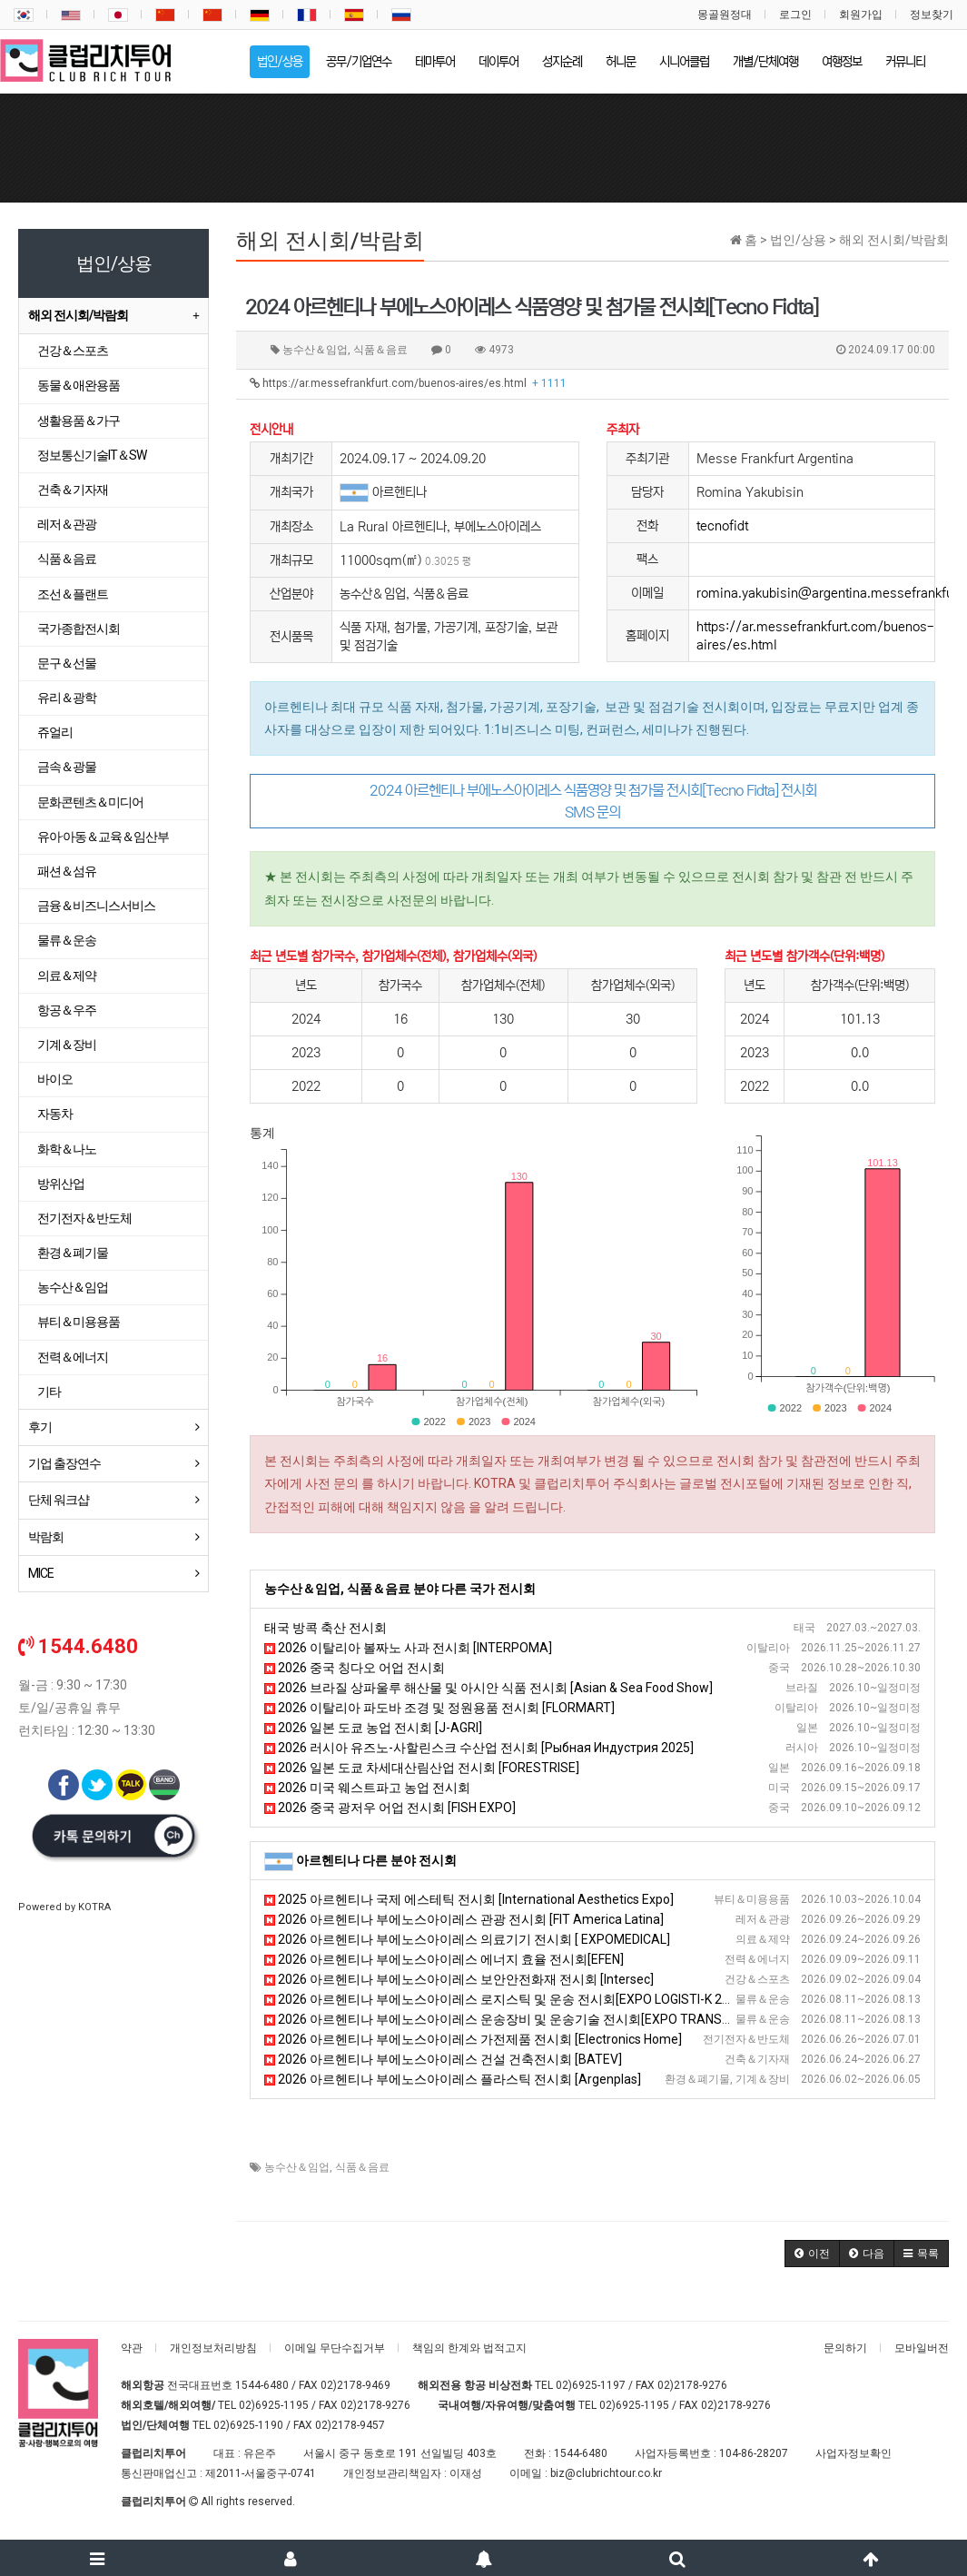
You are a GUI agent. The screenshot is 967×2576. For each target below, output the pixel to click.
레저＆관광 (66, 524)
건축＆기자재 (72, 489)
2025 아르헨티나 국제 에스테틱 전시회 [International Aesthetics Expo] (469, 1899)
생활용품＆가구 (78, 420)
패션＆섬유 (66, 871)
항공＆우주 (66, 1010)
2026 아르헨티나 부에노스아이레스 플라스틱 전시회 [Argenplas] (452, 2079)
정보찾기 (931, 14)
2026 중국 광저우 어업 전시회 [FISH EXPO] (390, 1807)
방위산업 (60, 1183)
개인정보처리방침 (213, 2348)
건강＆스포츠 (72, 350)
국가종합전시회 (78, 628)
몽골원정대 (724, 14)
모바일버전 (921, 2348)
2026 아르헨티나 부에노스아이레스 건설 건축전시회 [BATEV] (443, 2059)
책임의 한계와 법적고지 (469, 2348)
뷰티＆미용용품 (78, 1321)
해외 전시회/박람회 (78, 315)
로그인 (795, 14)
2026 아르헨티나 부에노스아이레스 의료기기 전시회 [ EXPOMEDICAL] (467, 1939)
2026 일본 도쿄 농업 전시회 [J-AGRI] (373, 1727)
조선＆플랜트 (72, 594)
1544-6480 (262, 2385)
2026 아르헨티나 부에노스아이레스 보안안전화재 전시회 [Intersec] (459, 1979)
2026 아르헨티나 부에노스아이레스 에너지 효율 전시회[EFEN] (444, 1959)
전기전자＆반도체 (84, 1218)
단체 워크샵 (58, 1499)
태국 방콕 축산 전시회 (325, 1627)
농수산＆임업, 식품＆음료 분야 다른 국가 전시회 (400, 1588)
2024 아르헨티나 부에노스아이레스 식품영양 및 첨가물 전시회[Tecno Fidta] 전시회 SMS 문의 (593, 801)
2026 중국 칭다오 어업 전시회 (354, 1667)
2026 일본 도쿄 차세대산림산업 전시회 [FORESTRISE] (421, 1767)
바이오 (55, 1079)
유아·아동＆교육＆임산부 (103, 836)
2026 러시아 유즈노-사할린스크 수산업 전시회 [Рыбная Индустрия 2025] (479, 1747)
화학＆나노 (66, 1149)
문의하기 (845, 2348)
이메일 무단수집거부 (334, 2348)
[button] (812, 2253)
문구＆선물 (66, 663)
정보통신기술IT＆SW (91, 455)
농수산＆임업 (297, 2167)
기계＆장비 (66, 1044)
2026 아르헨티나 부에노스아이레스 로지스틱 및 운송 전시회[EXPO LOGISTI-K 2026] (505, 1999)
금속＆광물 (66, 766)
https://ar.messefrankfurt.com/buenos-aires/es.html (408, 383)
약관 (132, 2348)
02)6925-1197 (591, 2385)
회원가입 (861, 14)
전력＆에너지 (72, 1357)
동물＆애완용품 (78, 385)
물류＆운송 (66, 940)
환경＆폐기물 (72, 1252)
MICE (41, 1573)
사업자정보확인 (853, 2453)
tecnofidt (722, 526)
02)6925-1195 (274, 2405)
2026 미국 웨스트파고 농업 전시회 (367, 1787)
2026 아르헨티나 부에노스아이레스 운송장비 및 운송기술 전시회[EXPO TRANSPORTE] (514, 2019)
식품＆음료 (362, 2167)
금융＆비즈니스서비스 (96, 905)
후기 (40, 1427)
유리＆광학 (66, 697)
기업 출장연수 (64, 1463)
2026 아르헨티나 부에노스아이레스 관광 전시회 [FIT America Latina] (464, 1919)
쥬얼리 (55, 732)
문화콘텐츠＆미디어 (90, 802)
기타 (49, 1391)
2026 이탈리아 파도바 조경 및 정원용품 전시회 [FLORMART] (439, 1707)
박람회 (46, 1537)
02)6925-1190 (248, 2425)
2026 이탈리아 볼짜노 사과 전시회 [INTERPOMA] (408, 1647)
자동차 (55, 1113)
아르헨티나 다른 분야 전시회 (376, 1860)
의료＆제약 (66, 975)
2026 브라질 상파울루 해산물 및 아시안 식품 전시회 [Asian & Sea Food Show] (488, 1687)
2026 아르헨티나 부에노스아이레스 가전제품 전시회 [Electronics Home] (473, 2039)
